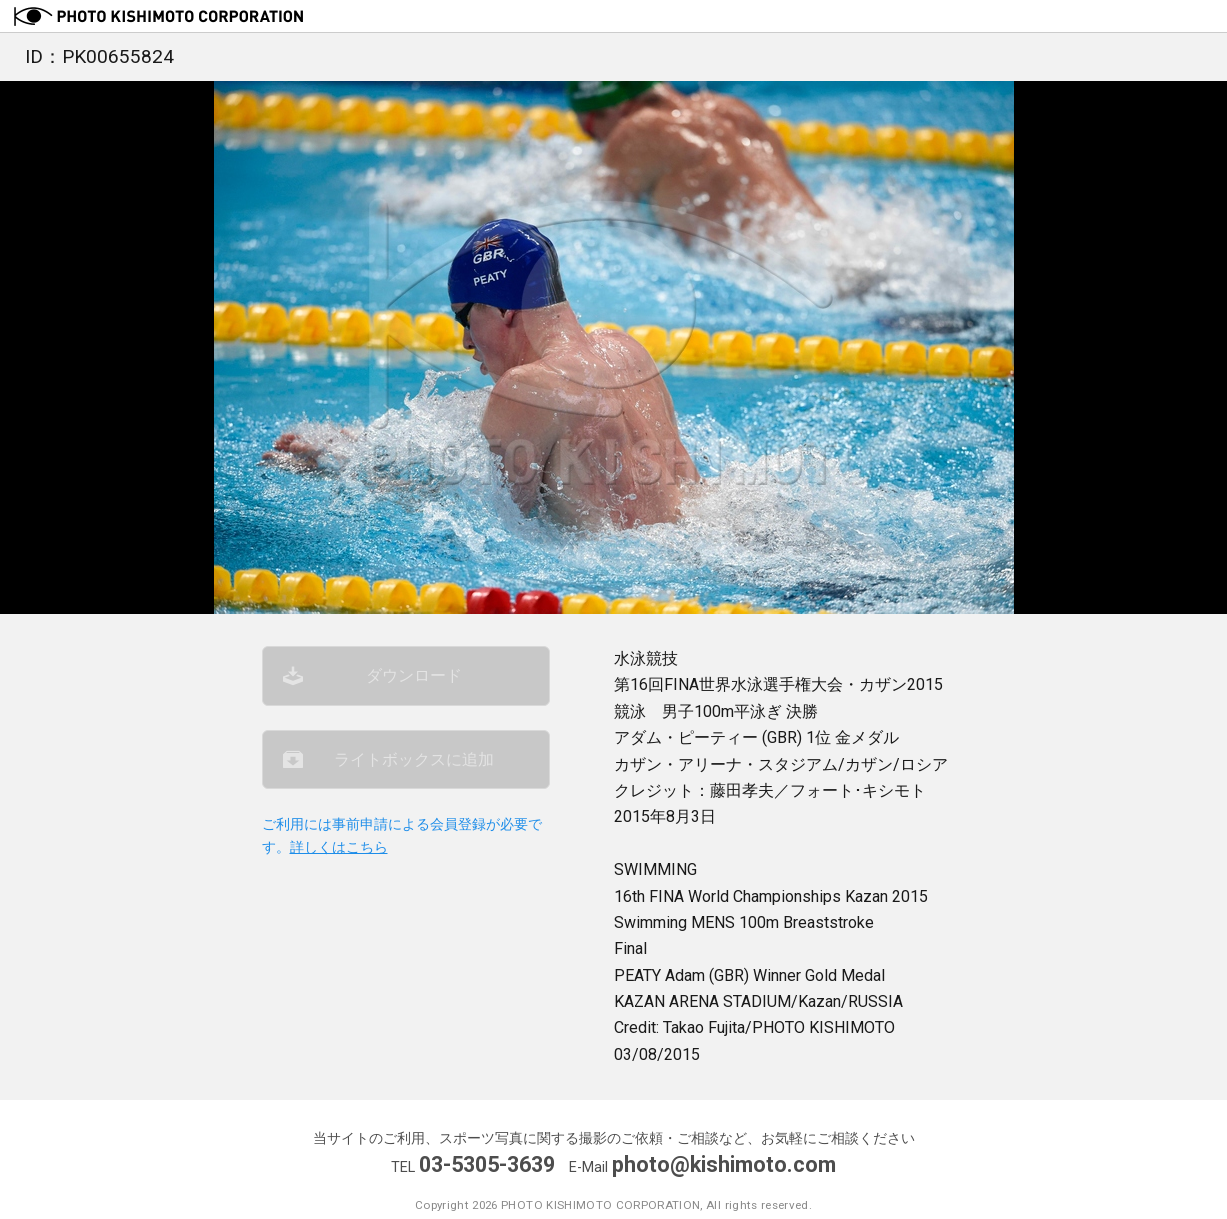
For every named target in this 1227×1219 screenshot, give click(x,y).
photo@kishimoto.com (724, 1164)
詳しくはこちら (339, 847)
